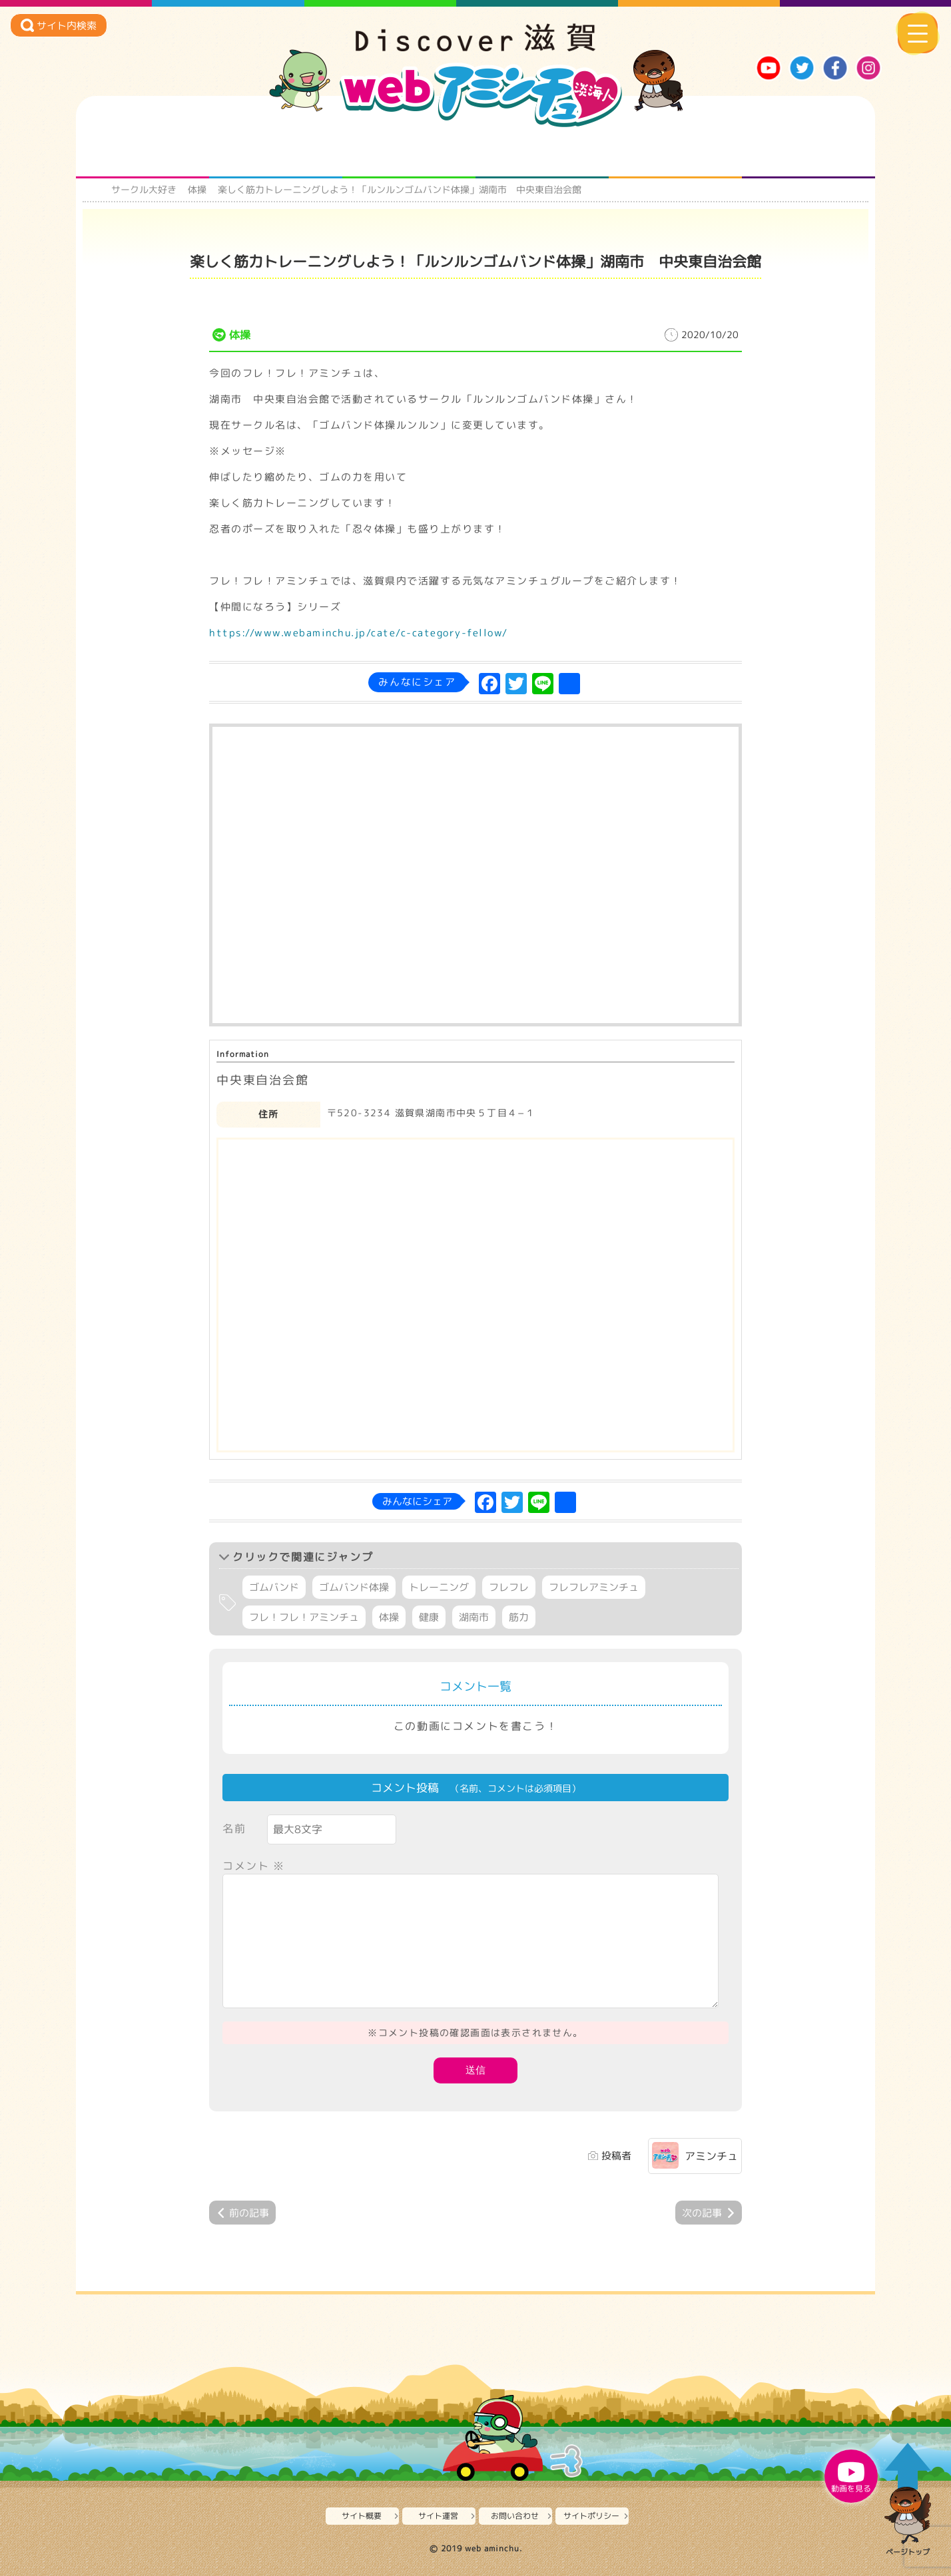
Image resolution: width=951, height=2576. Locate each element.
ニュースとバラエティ (808, 151)
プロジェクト (675, 151)
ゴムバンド (274, 1587)
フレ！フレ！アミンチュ (304, 1617)
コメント (253, 1865)
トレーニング (439, 1587)
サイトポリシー (591, 2515)
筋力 (519, 1617)
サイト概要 (362, 2515)
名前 (234, 1828)
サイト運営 (438, 2515)
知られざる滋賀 (142, 151)
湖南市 (474, 1617)
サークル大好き (143, 189)
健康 (429, 1617)
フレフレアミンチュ (594, 1587)
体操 (197, 189)
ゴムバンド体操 (354, 1587)
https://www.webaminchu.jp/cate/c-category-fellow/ (358, 633)
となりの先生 (276, 151)
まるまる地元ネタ (542, 151)
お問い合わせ (515, 2515)
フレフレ (509, 1587)
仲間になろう (409, 151)
